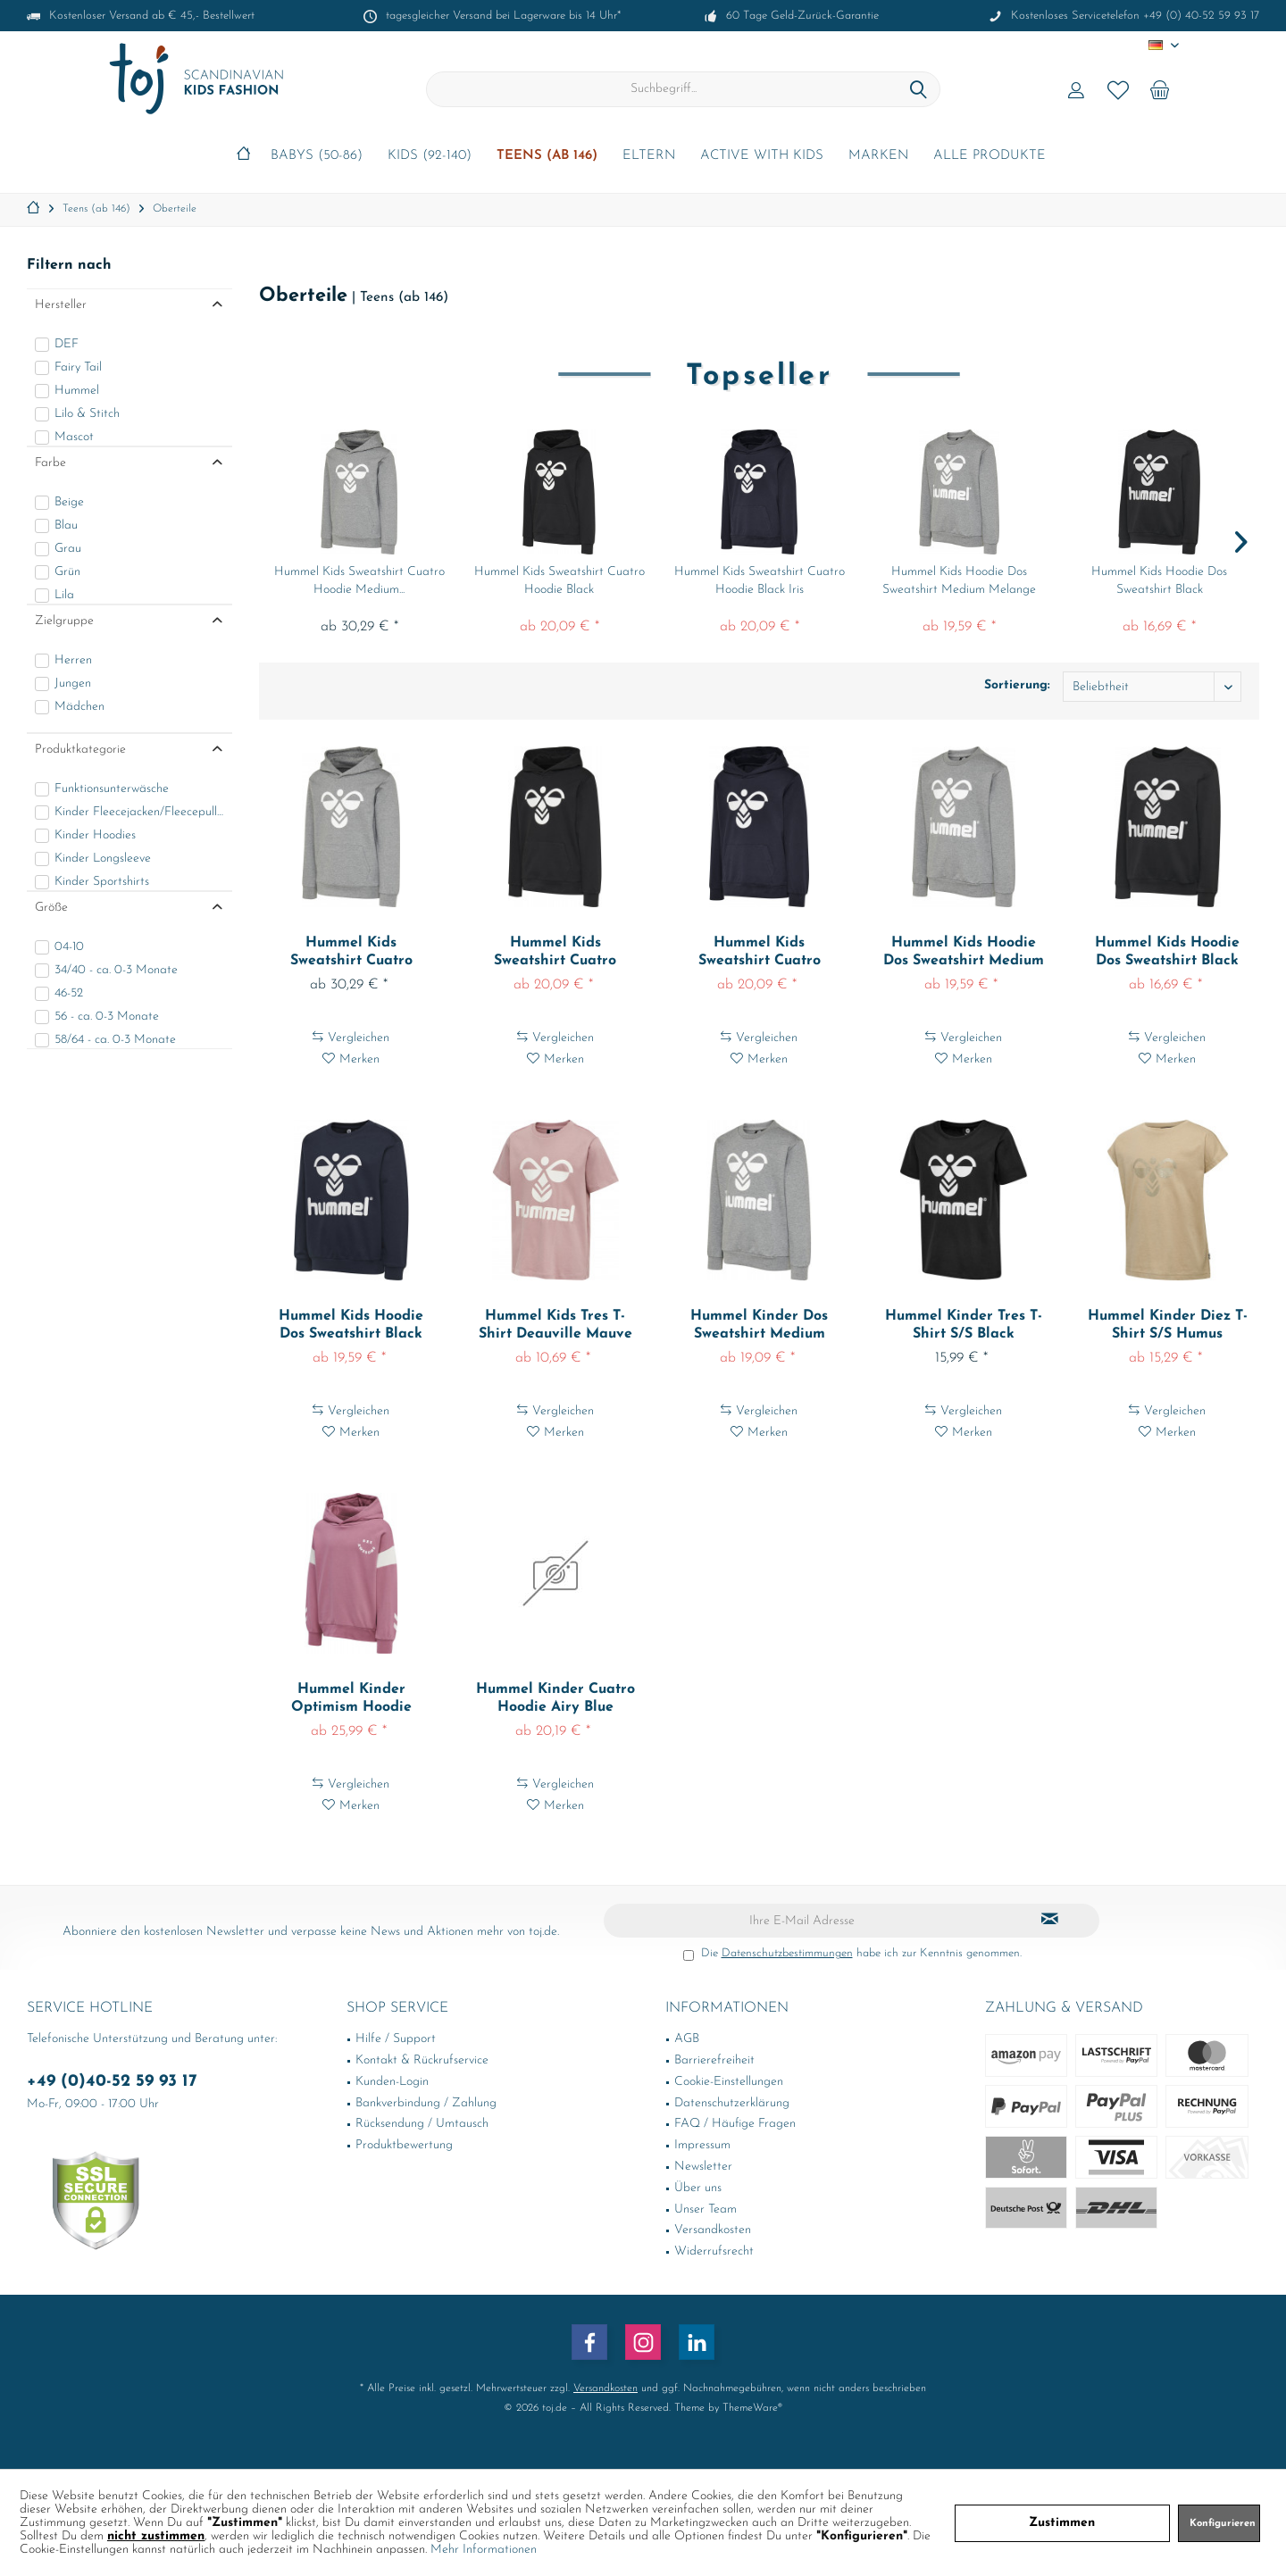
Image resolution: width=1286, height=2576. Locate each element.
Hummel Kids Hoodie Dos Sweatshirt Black (1159, 580)
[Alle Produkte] (989, 156)
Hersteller (61, 305)
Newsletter (703, 2166)
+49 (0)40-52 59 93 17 (112, 2081)
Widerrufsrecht (714, 2251)
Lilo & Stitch (87, 414)
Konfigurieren (1223, 2524)
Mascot (74, 437)
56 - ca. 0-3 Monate (106, 1016)
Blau (66, 525)
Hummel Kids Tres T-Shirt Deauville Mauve (555, 1325)
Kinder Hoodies (95, 835)
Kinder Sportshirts (101, 881)
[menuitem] (1160, 89)
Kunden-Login (392, 2081)
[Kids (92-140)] (429, 156)
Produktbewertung (404, 2145)
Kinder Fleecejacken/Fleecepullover (139, 812)
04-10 (69, 947)
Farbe (50, 463)
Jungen (72, 683)
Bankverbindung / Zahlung (426, 2103)
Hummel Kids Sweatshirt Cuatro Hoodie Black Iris (759, 580)
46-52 (68, 993)
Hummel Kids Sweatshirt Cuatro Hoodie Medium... (359, 580)
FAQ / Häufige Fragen (735, 2123)
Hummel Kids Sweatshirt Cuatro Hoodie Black (559, 580)
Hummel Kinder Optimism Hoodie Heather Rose (351, 1699)
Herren (73, 660)
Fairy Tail (78, 367)
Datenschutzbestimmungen (787, 1953)
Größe (51, 907)
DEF (66, 344)
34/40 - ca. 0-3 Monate (116, 970)
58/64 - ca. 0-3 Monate (115, 1039)
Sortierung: (1017, 685)
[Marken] (878, 156)
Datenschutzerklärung (731, 2103)
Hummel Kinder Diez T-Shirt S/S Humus (1168, 1325)
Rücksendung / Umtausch (422, 2123)
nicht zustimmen (156, 2536)
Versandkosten (712, 2230)
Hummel (76, 390)
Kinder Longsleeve (102, 858)
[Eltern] (649, 156)
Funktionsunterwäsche (111, 789)
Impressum (702, 2145)
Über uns (698, 2188)
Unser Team (705, 2209)
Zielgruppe (64, 621)
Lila (64, 595)
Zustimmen (1062, 2523)
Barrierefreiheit (714, 2060)
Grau (67, 548)
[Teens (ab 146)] (547, 156)
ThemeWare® (752, 2408)
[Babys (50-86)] (316, 156)
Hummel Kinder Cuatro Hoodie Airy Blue (555, 1698)
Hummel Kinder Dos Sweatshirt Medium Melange (759, 1326)
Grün (67, 572)
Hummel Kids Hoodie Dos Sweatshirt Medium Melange (959, 580)
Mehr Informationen (483, 2549)
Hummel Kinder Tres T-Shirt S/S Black (963, 1325)
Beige (69, 502)
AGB (686, 2039)
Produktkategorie (80, 749)
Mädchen (79, 706)
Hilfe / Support (395, 2039)
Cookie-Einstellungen (728, 2081)
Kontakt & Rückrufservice (422, 2060)
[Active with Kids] (762, 156)
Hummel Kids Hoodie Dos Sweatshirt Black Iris (351, 1326)
